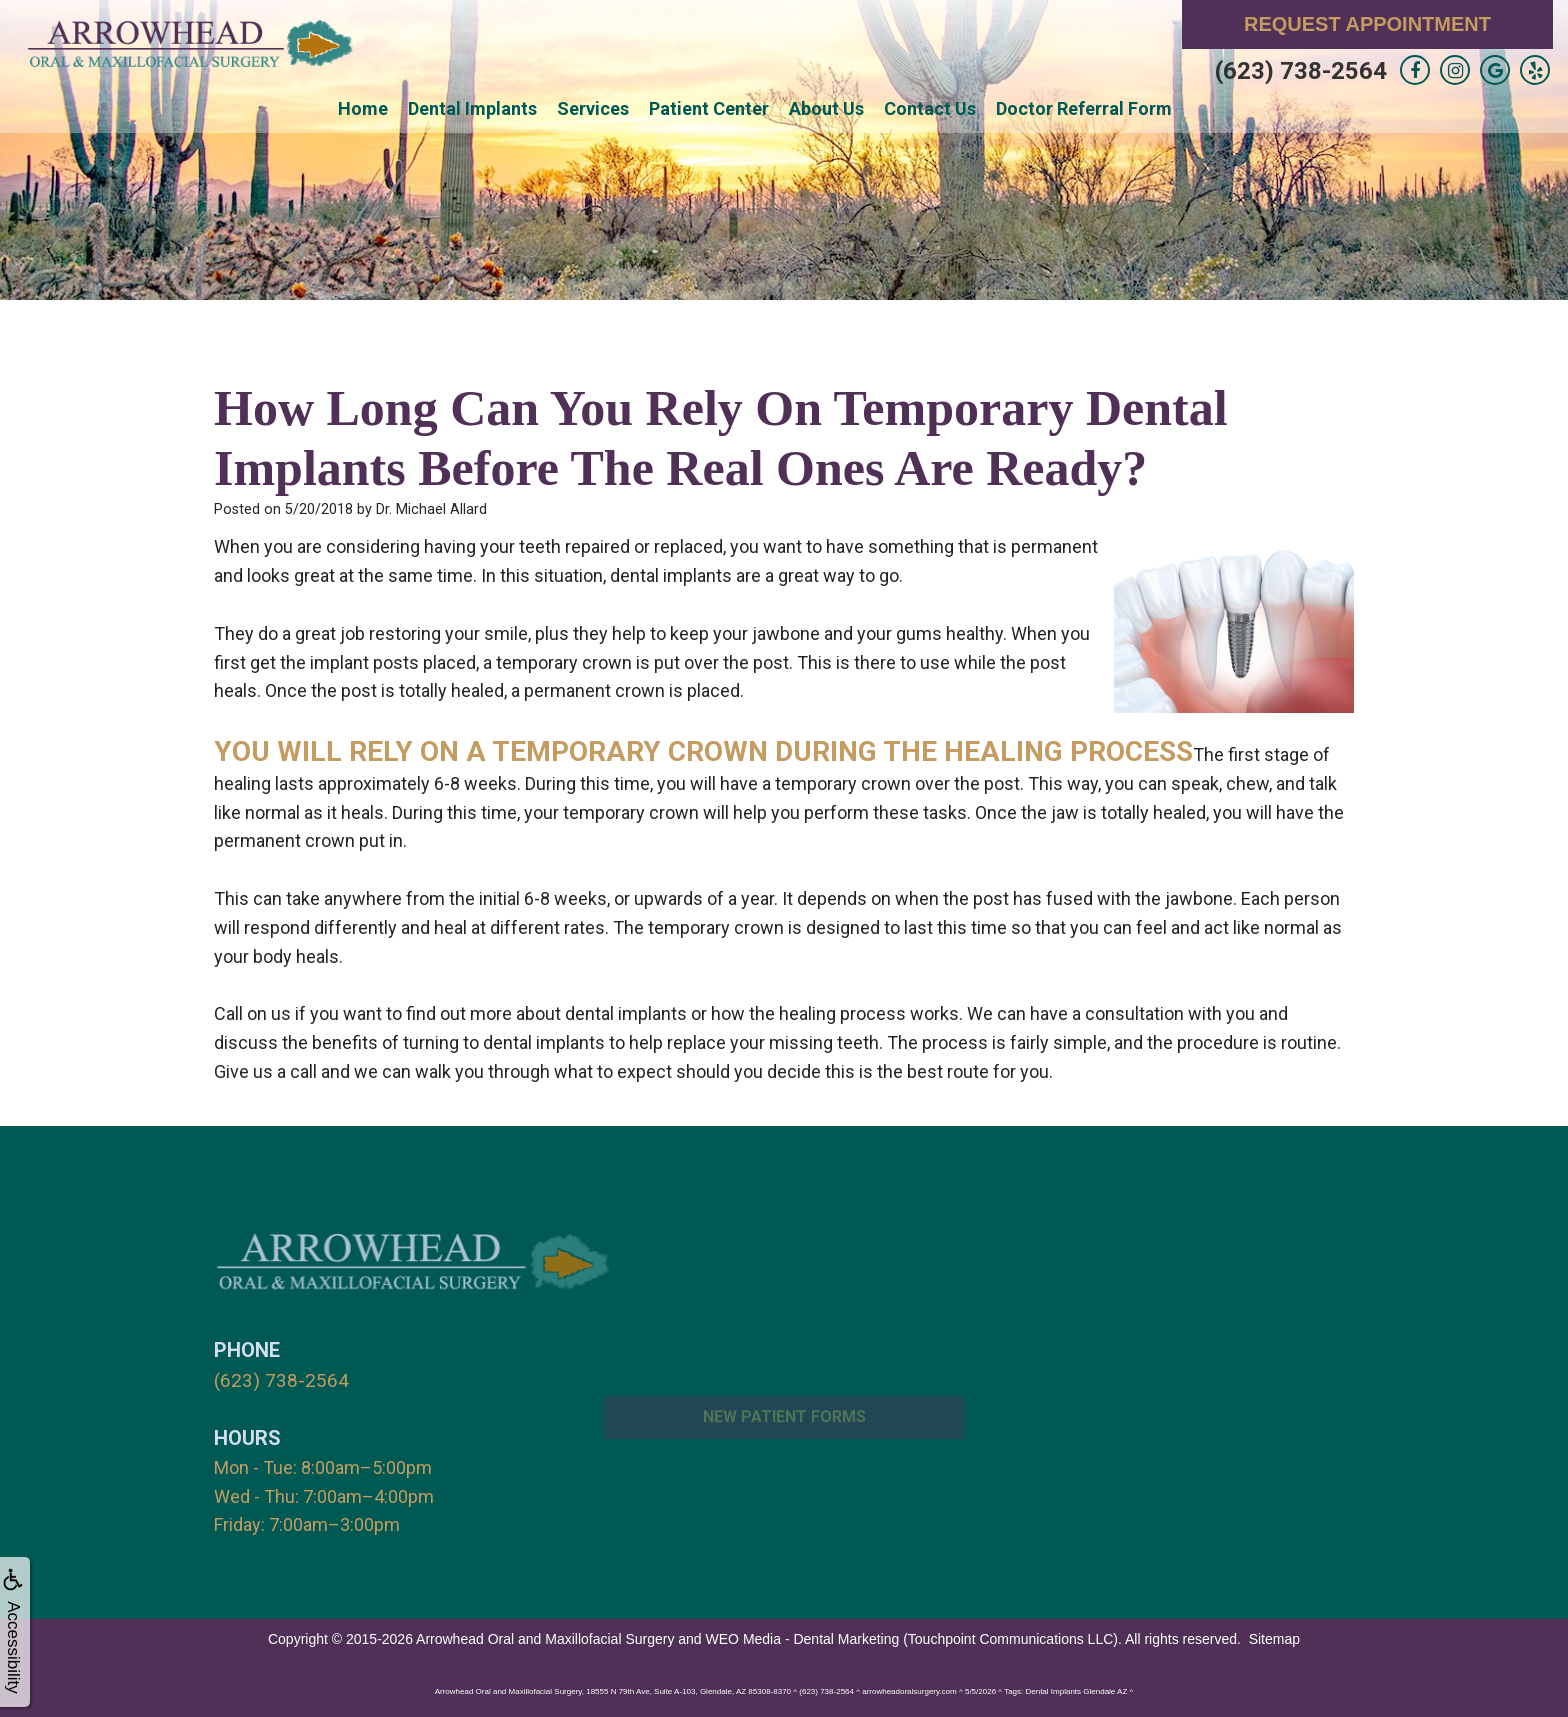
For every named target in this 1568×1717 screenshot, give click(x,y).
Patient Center (709, 108)
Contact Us (930, 108)
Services (593, 108)
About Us (826, 108)
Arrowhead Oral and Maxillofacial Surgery (545, 1637)
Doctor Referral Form (1084, 108)
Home (363, 108)
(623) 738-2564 (1301, 71)
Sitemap (1274, 1637)
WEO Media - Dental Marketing (803, 1637)
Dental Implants (472, 108)
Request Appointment (1367, 24)
